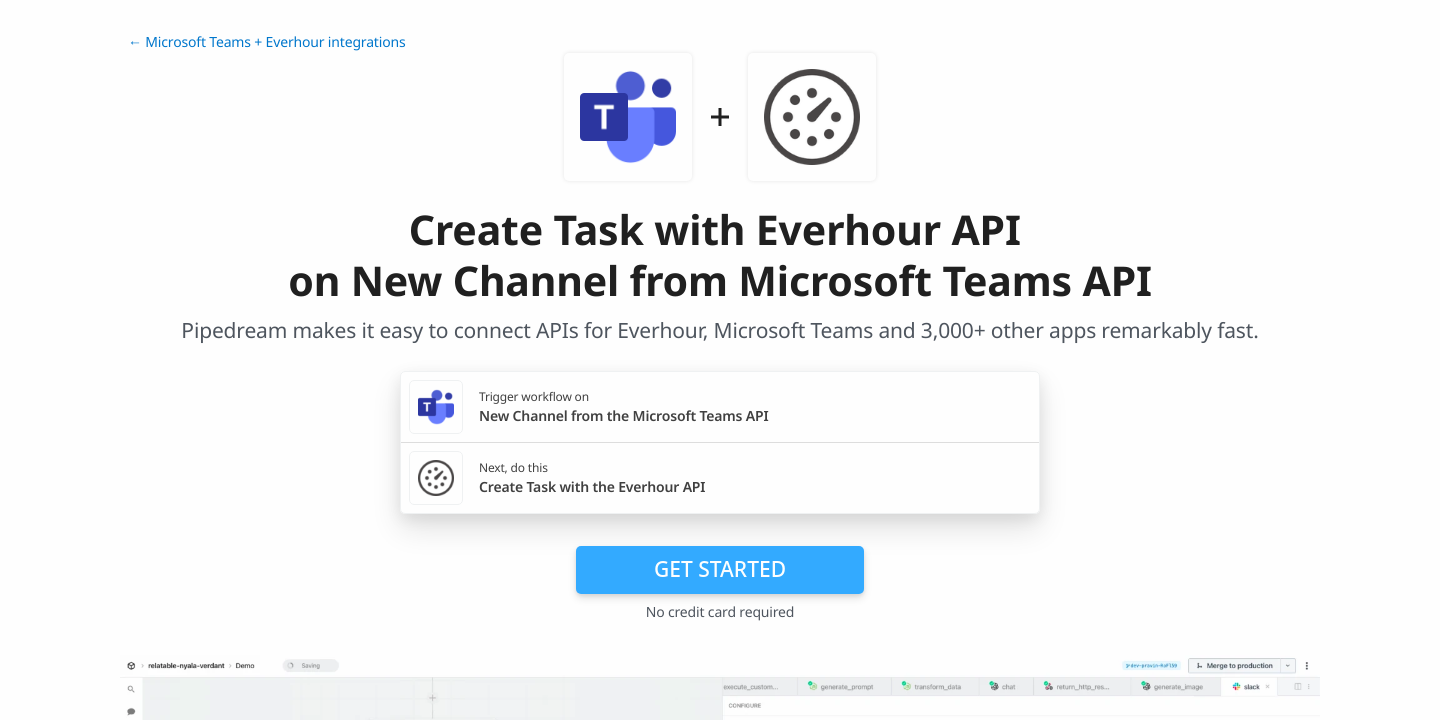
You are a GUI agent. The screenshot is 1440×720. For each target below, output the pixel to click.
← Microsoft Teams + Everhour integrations (267, 42)
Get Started (720, 569)
